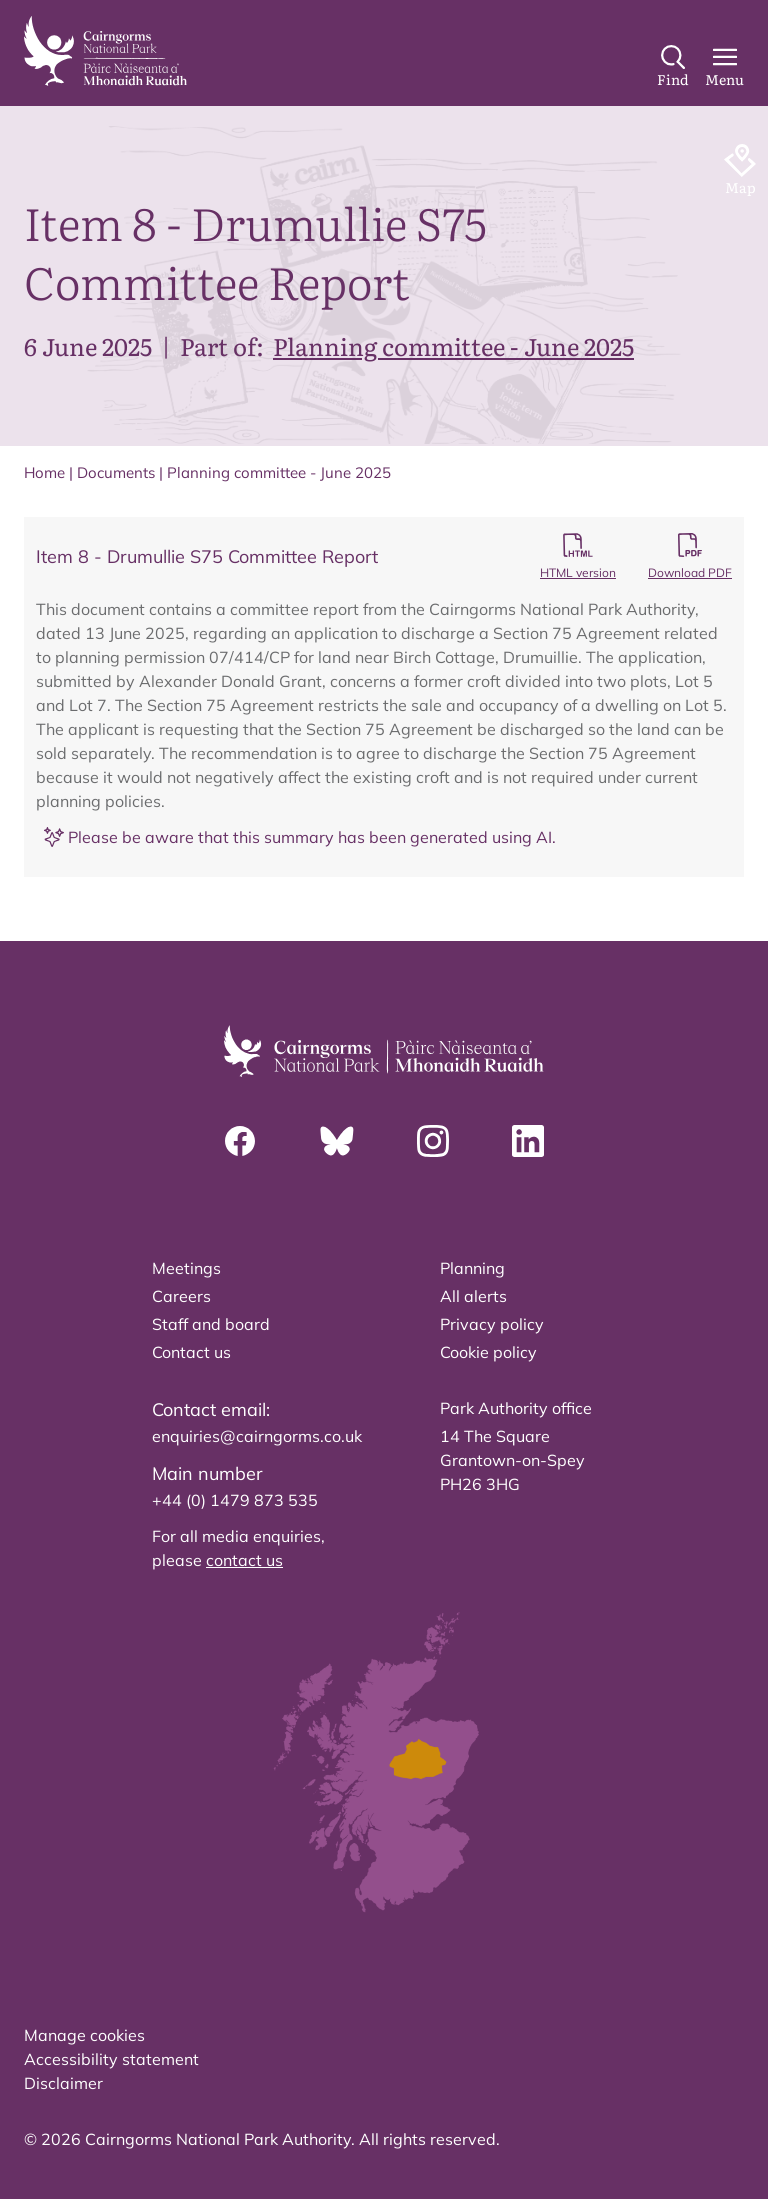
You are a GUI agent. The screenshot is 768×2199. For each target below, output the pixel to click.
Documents (116, 472)
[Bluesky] (337, 1141)
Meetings (186, 1268)
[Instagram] (433, 1141)
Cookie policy (488, 1352)
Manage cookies (84, 2035)
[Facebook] (240, 1141)
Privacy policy (492, 1324)
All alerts (473, 1296)
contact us (244, 1560)
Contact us (191, 1352)
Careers (181, 1296)
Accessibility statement (111, 2059)
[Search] (673, 67)
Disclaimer (63, 2083)
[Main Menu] (724, 67)
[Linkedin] (528, 1141)
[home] (105, 51)
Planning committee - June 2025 (453, 345)
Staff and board (211, 1324)
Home (44, 472)
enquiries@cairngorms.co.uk (257, 1436)
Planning (472, 1268)
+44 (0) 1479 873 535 (235, 1500)
